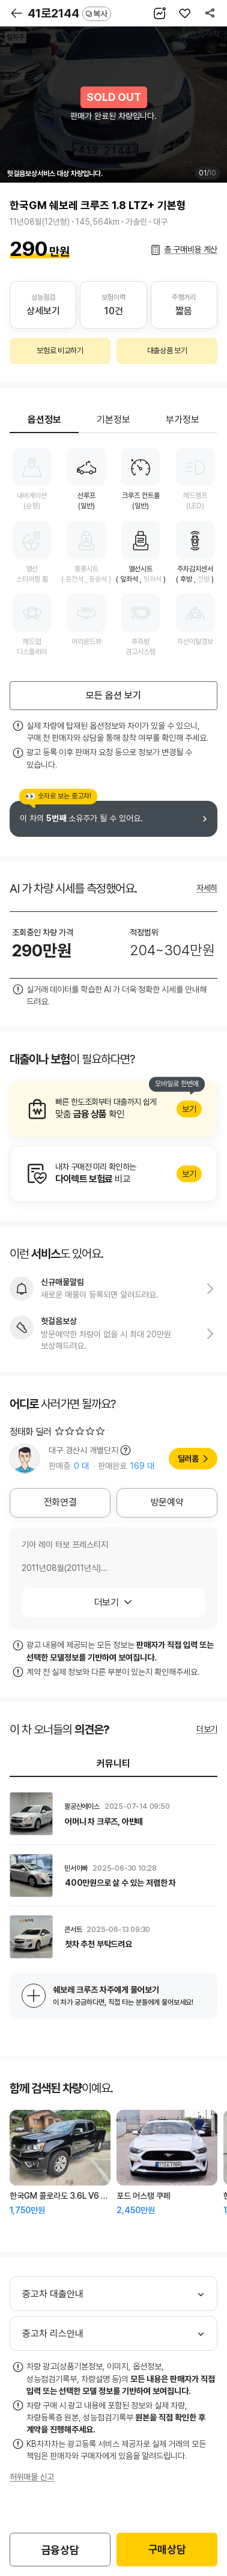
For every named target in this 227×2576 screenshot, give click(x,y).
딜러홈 (188, 1458)
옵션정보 (44, 419)
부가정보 (182, 419)
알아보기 (113, 1109)
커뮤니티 (113, 1763)
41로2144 (69, 13)
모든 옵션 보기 (113, 695)
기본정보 (113, 419)
